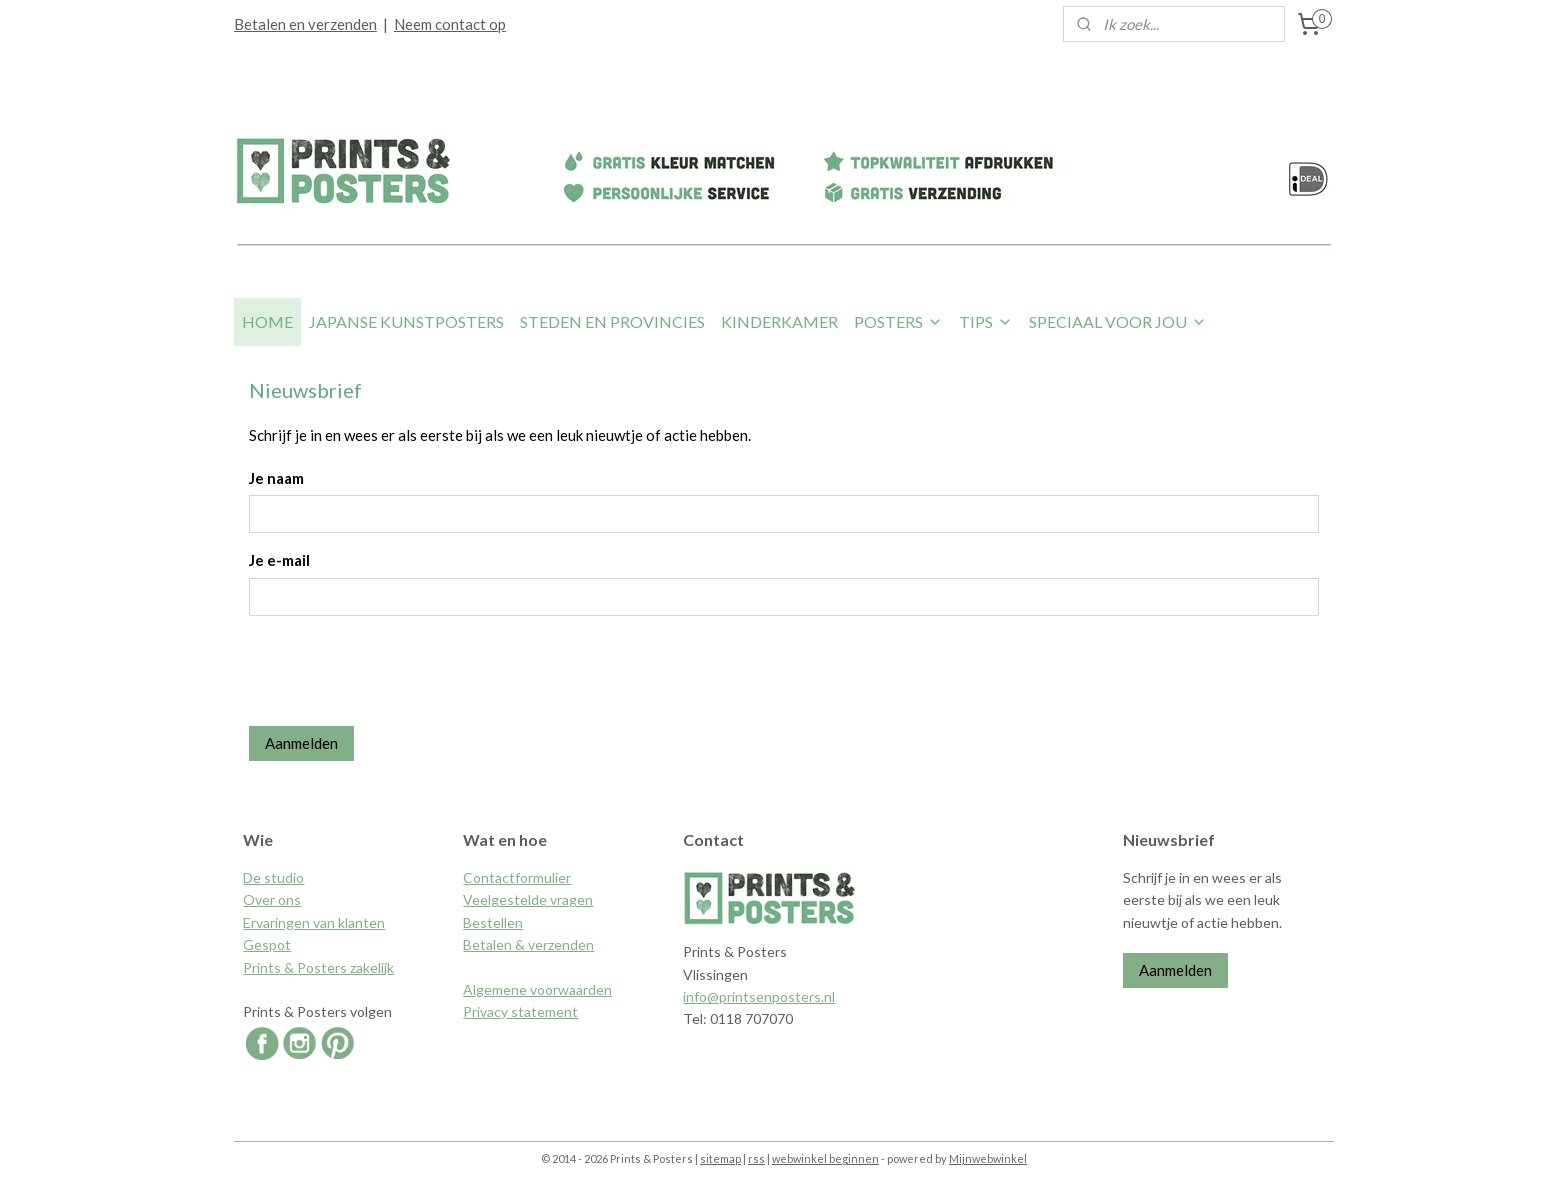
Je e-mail (279, 560)
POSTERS (898, 321)
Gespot (267, 944)
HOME (267, 321)
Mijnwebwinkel (988, 1158)
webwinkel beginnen (825, 1158)
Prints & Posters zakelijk (318, 967)
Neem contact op (450, 24)
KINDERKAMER (779, 321)
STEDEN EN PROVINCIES (612, 321)
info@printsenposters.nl (759, 996)
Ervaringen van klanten (314, 922)
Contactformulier (517, 877)
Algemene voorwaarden (537, 989)
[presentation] (401, 671)
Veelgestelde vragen (528, 899)
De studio (273, 877)
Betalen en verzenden (305, 24)
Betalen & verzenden (528, 944)
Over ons (272, 899)
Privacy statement (520, 1011)
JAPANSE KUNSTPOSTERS (406, 321)
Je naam (276, 478)
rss (756, 1158)
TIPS (986, 321)
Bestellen (493, 922)
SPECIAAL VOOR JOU (1118, 321)
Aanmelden (301, 743)
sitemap (720, 1158)
